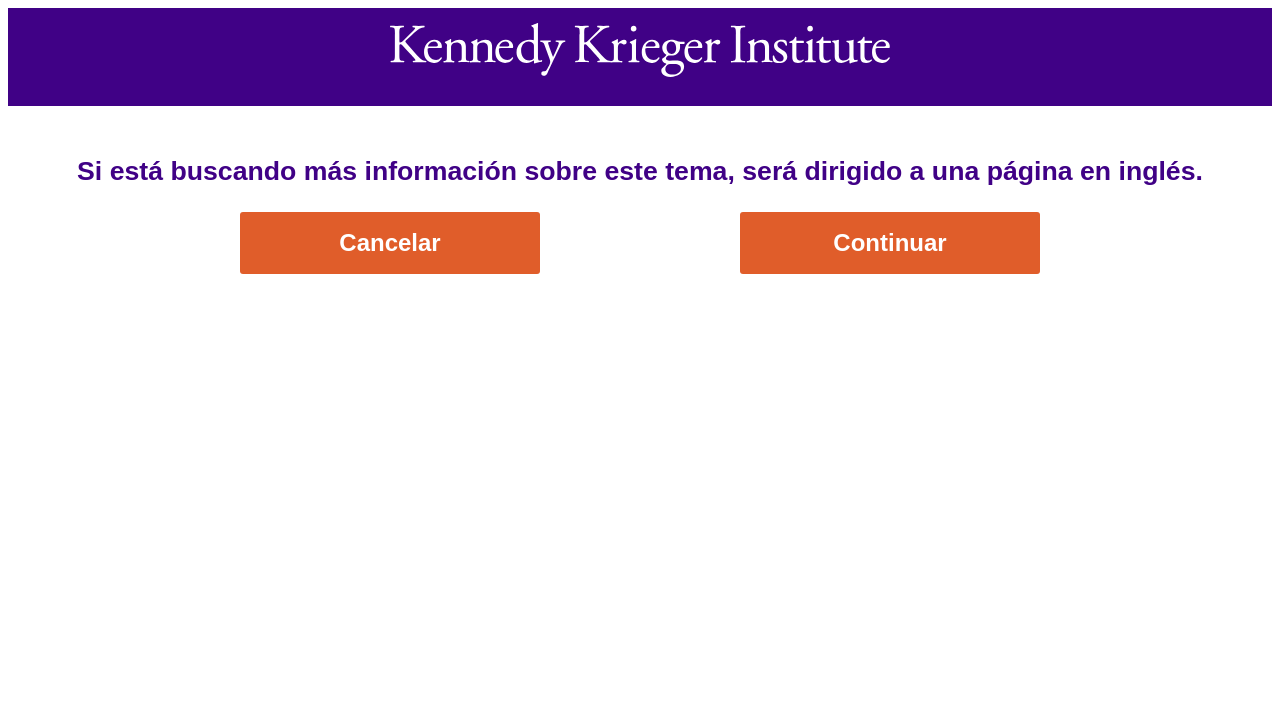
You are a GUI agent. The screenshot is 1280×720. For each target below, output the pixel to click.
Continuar (889, 242)
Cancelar (389, 242)
